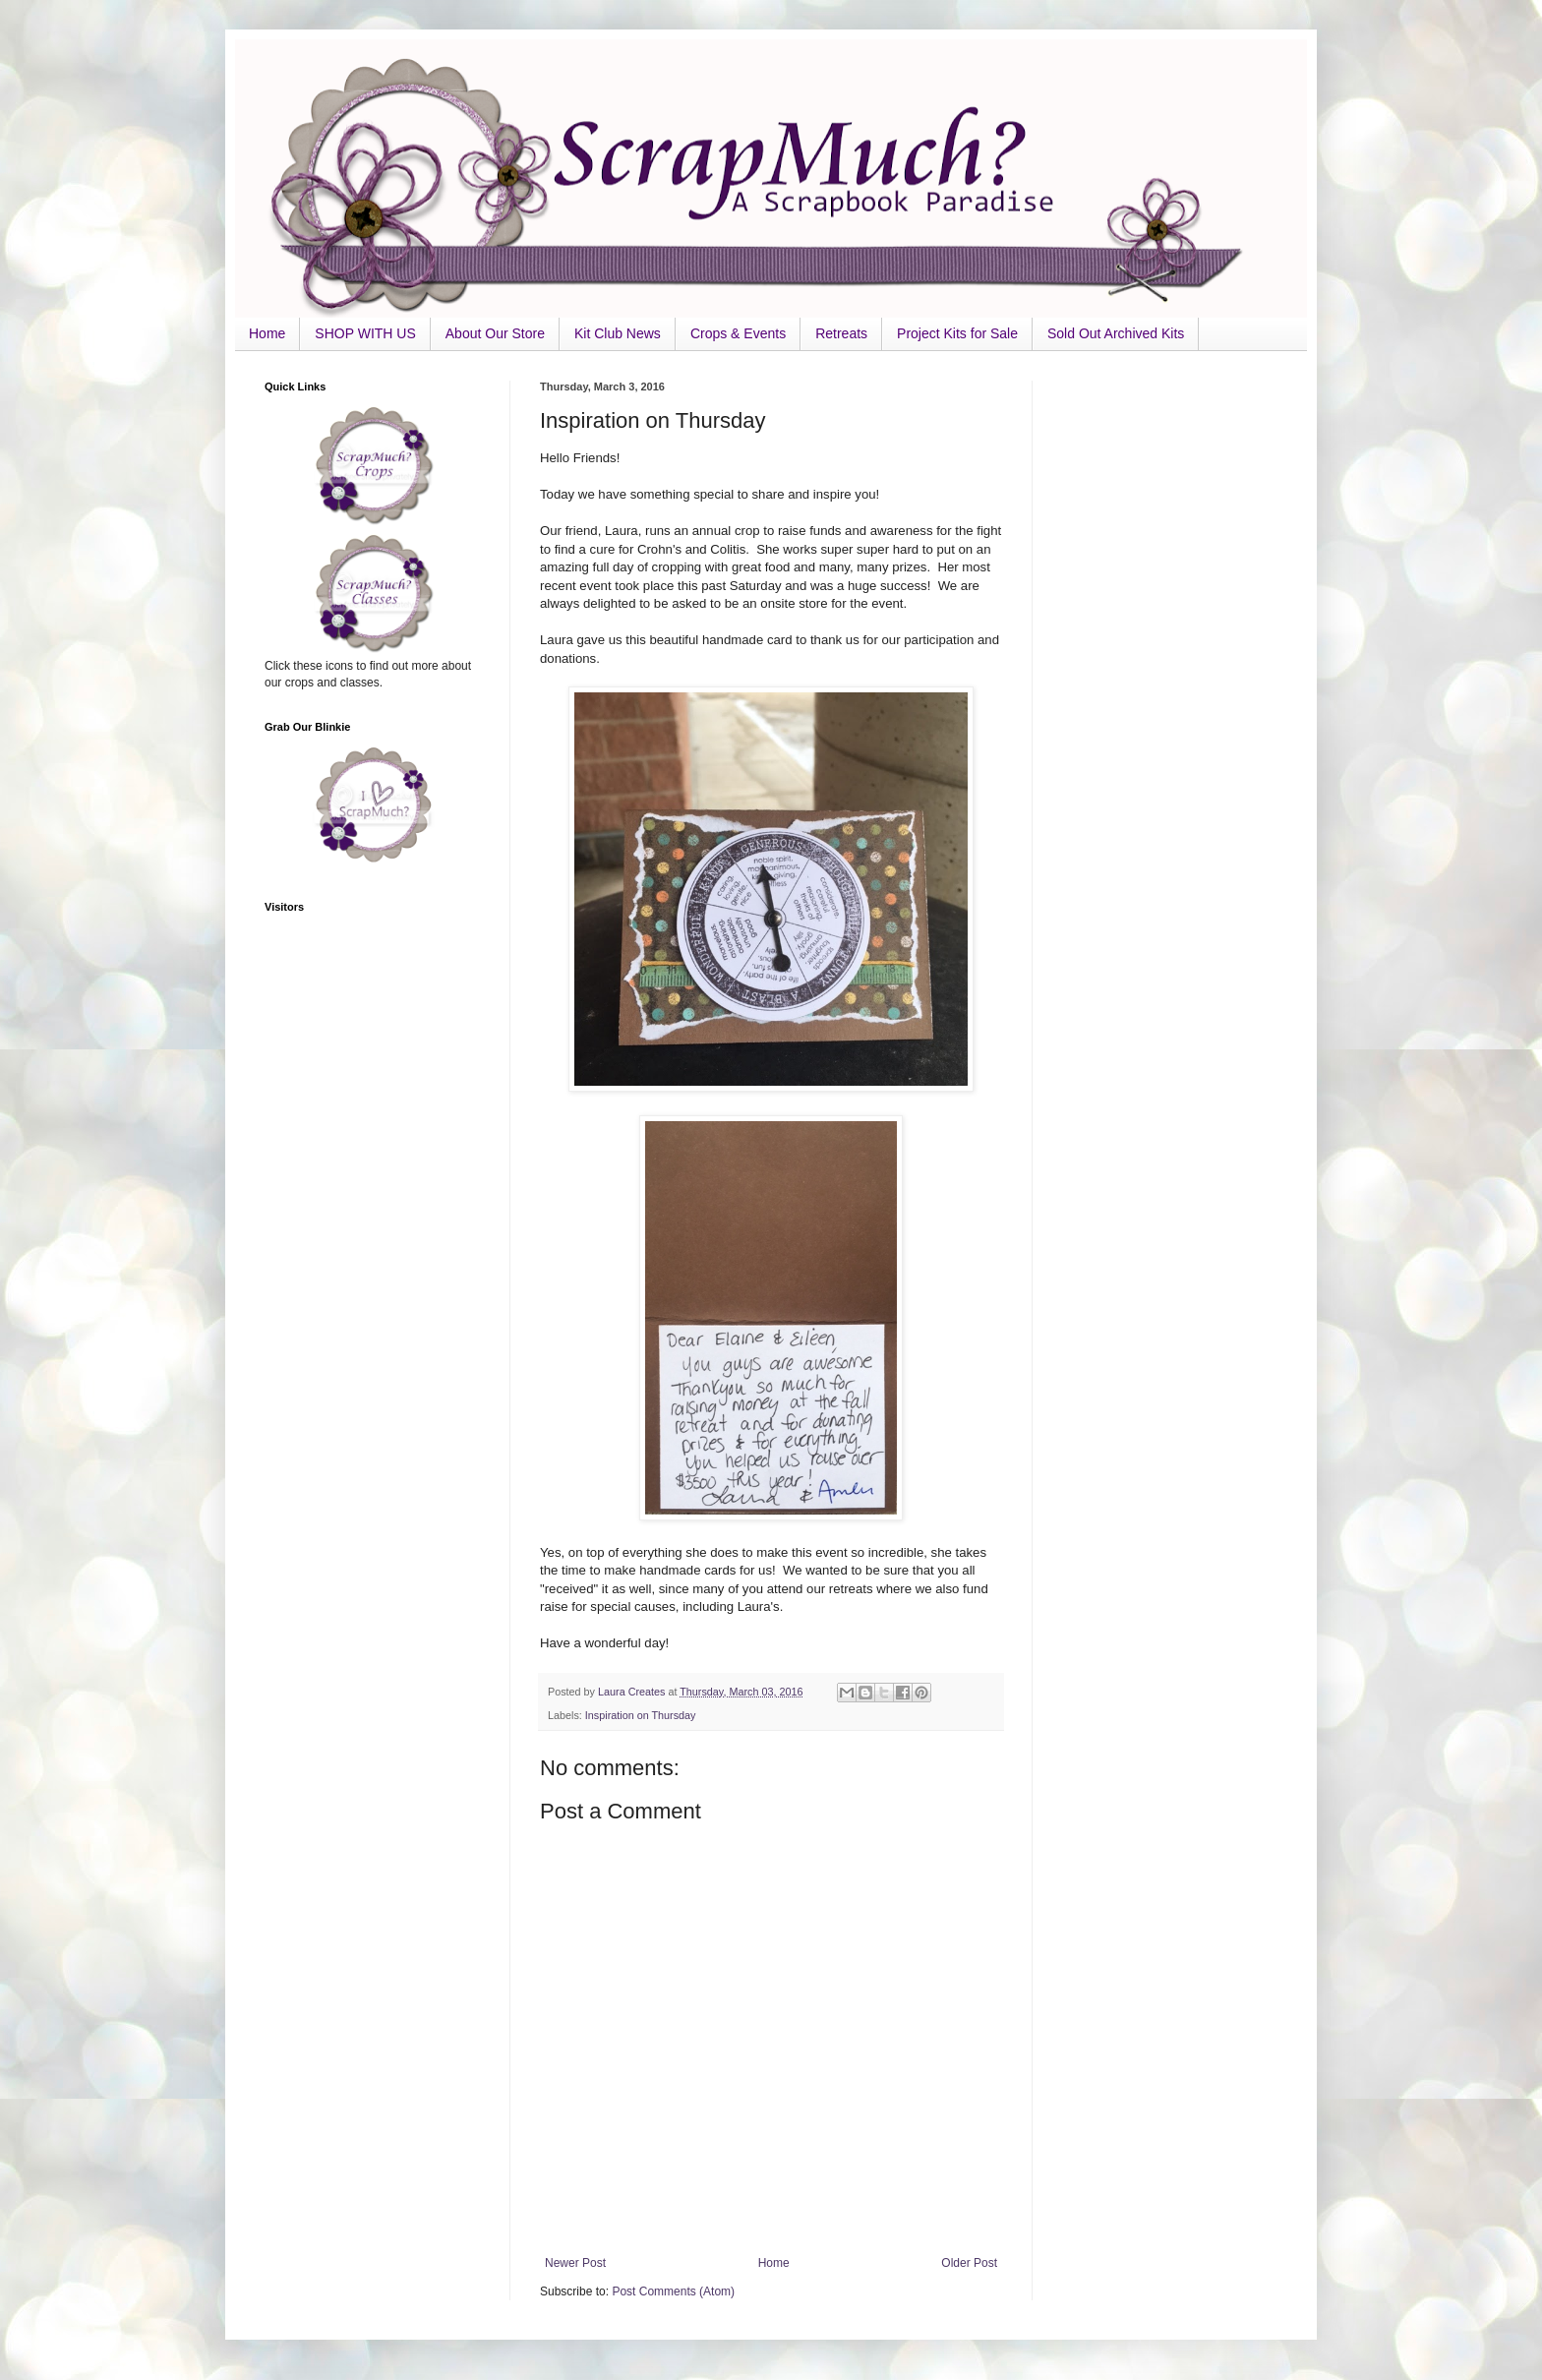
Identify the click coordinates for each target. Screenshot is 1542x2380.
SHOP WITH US (365, 333)
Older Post (969, 2263)
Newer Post (575, 2263)
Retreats (841, 333)
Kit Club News (617, 333)
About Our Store (495, 333)
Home (267, 333)
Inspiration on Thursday (640, 1715)
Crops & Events (738, 333)
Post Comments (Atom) (673, 2291)
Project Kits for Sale (957, 333)
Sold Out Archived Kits (1115, 333)
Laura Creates (633, 1691)
